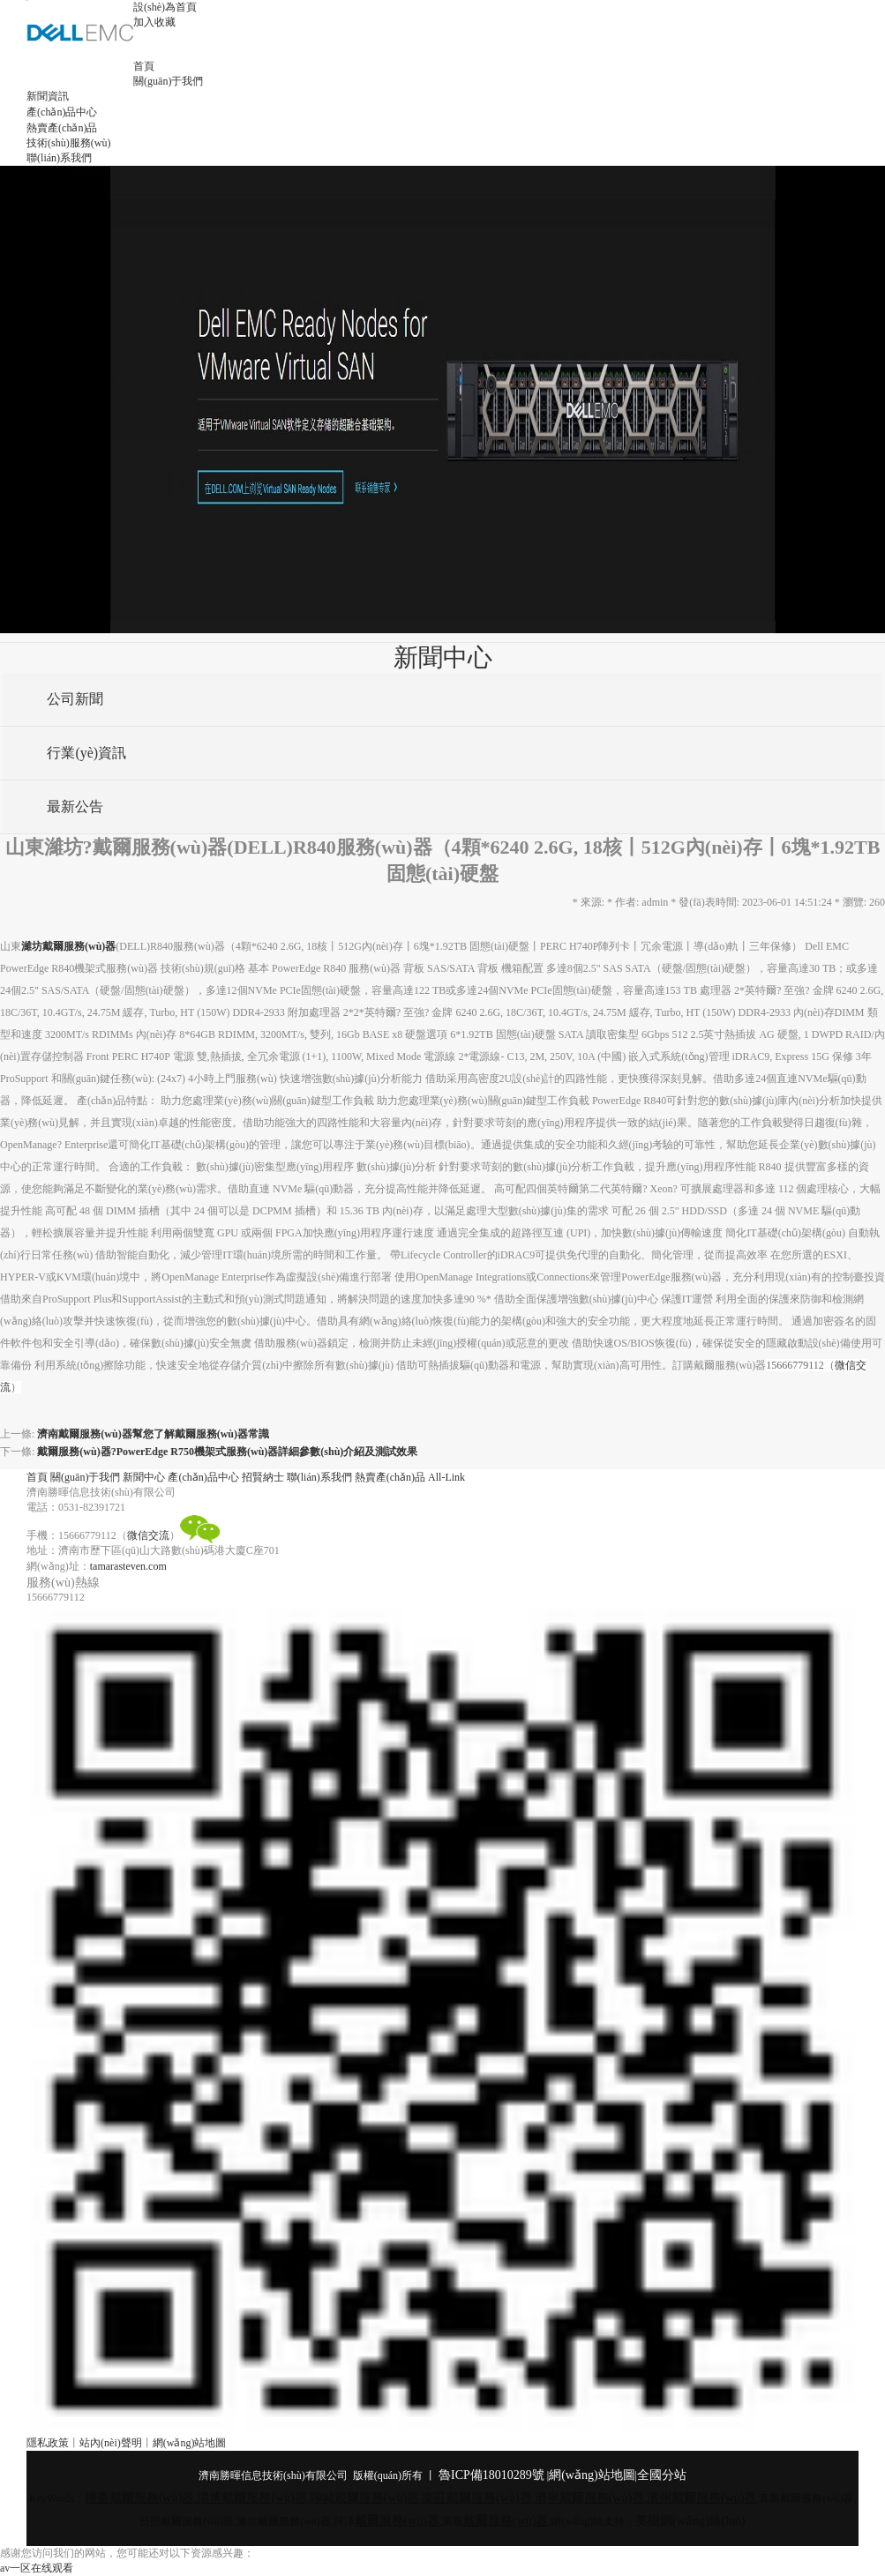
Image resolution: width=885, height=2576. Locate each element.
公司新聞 (72, 698)
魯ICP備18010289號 (491, 2475)
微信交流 (148, 1535)
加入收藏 (154, 22)
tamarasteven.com (128, 1566)
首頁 (143, 66)
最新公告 (72, 806)
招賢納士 (263, 1477)
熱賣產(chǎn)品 (61, 128)
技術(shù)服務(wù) (68, 143)
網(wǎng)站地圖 (190, 2443)
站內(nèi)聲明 (110, 2443)
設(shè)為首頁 (165, 7)
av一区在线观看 (36, 2568)
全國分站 (661, 2475)
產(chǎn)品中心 (61, 112)
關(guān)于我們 (168, 81)
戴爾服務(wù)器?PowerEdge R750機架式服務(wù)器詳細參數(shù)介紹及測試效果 (227, 1451)
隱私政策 (47, 2443)
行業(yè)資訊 (84, 752)
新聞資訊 (47, 96)
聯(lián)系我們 (59, 158)
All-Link (446, 1477)
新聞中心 (144, 1477)
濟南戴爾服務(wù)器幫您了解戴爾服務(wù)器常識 (153, 1434)
